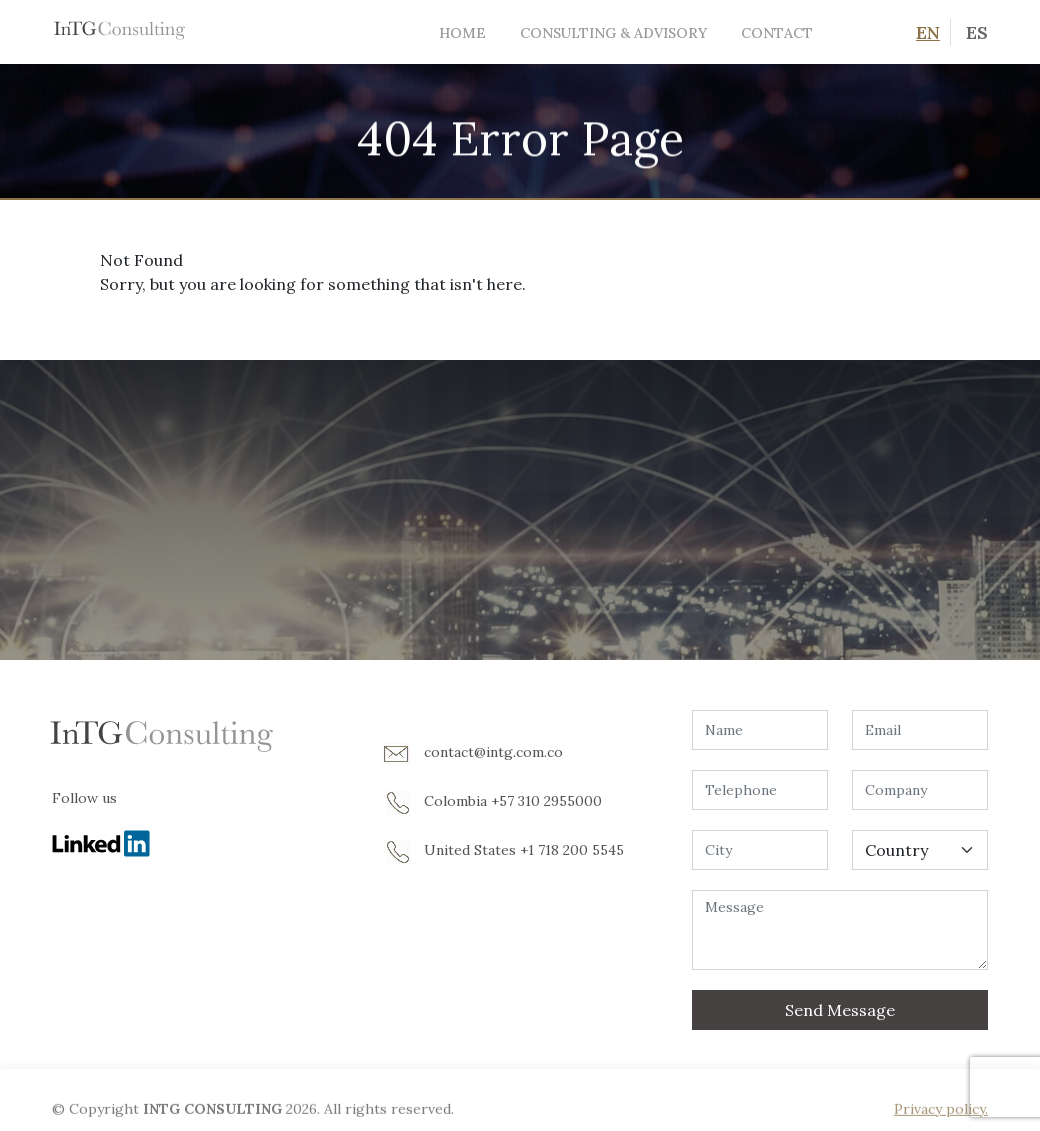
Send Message (840, 1010)
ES (977, 32)
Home (462, 33)
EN (928, 32)
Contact (777, 33)
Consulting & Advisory (613, 33)
